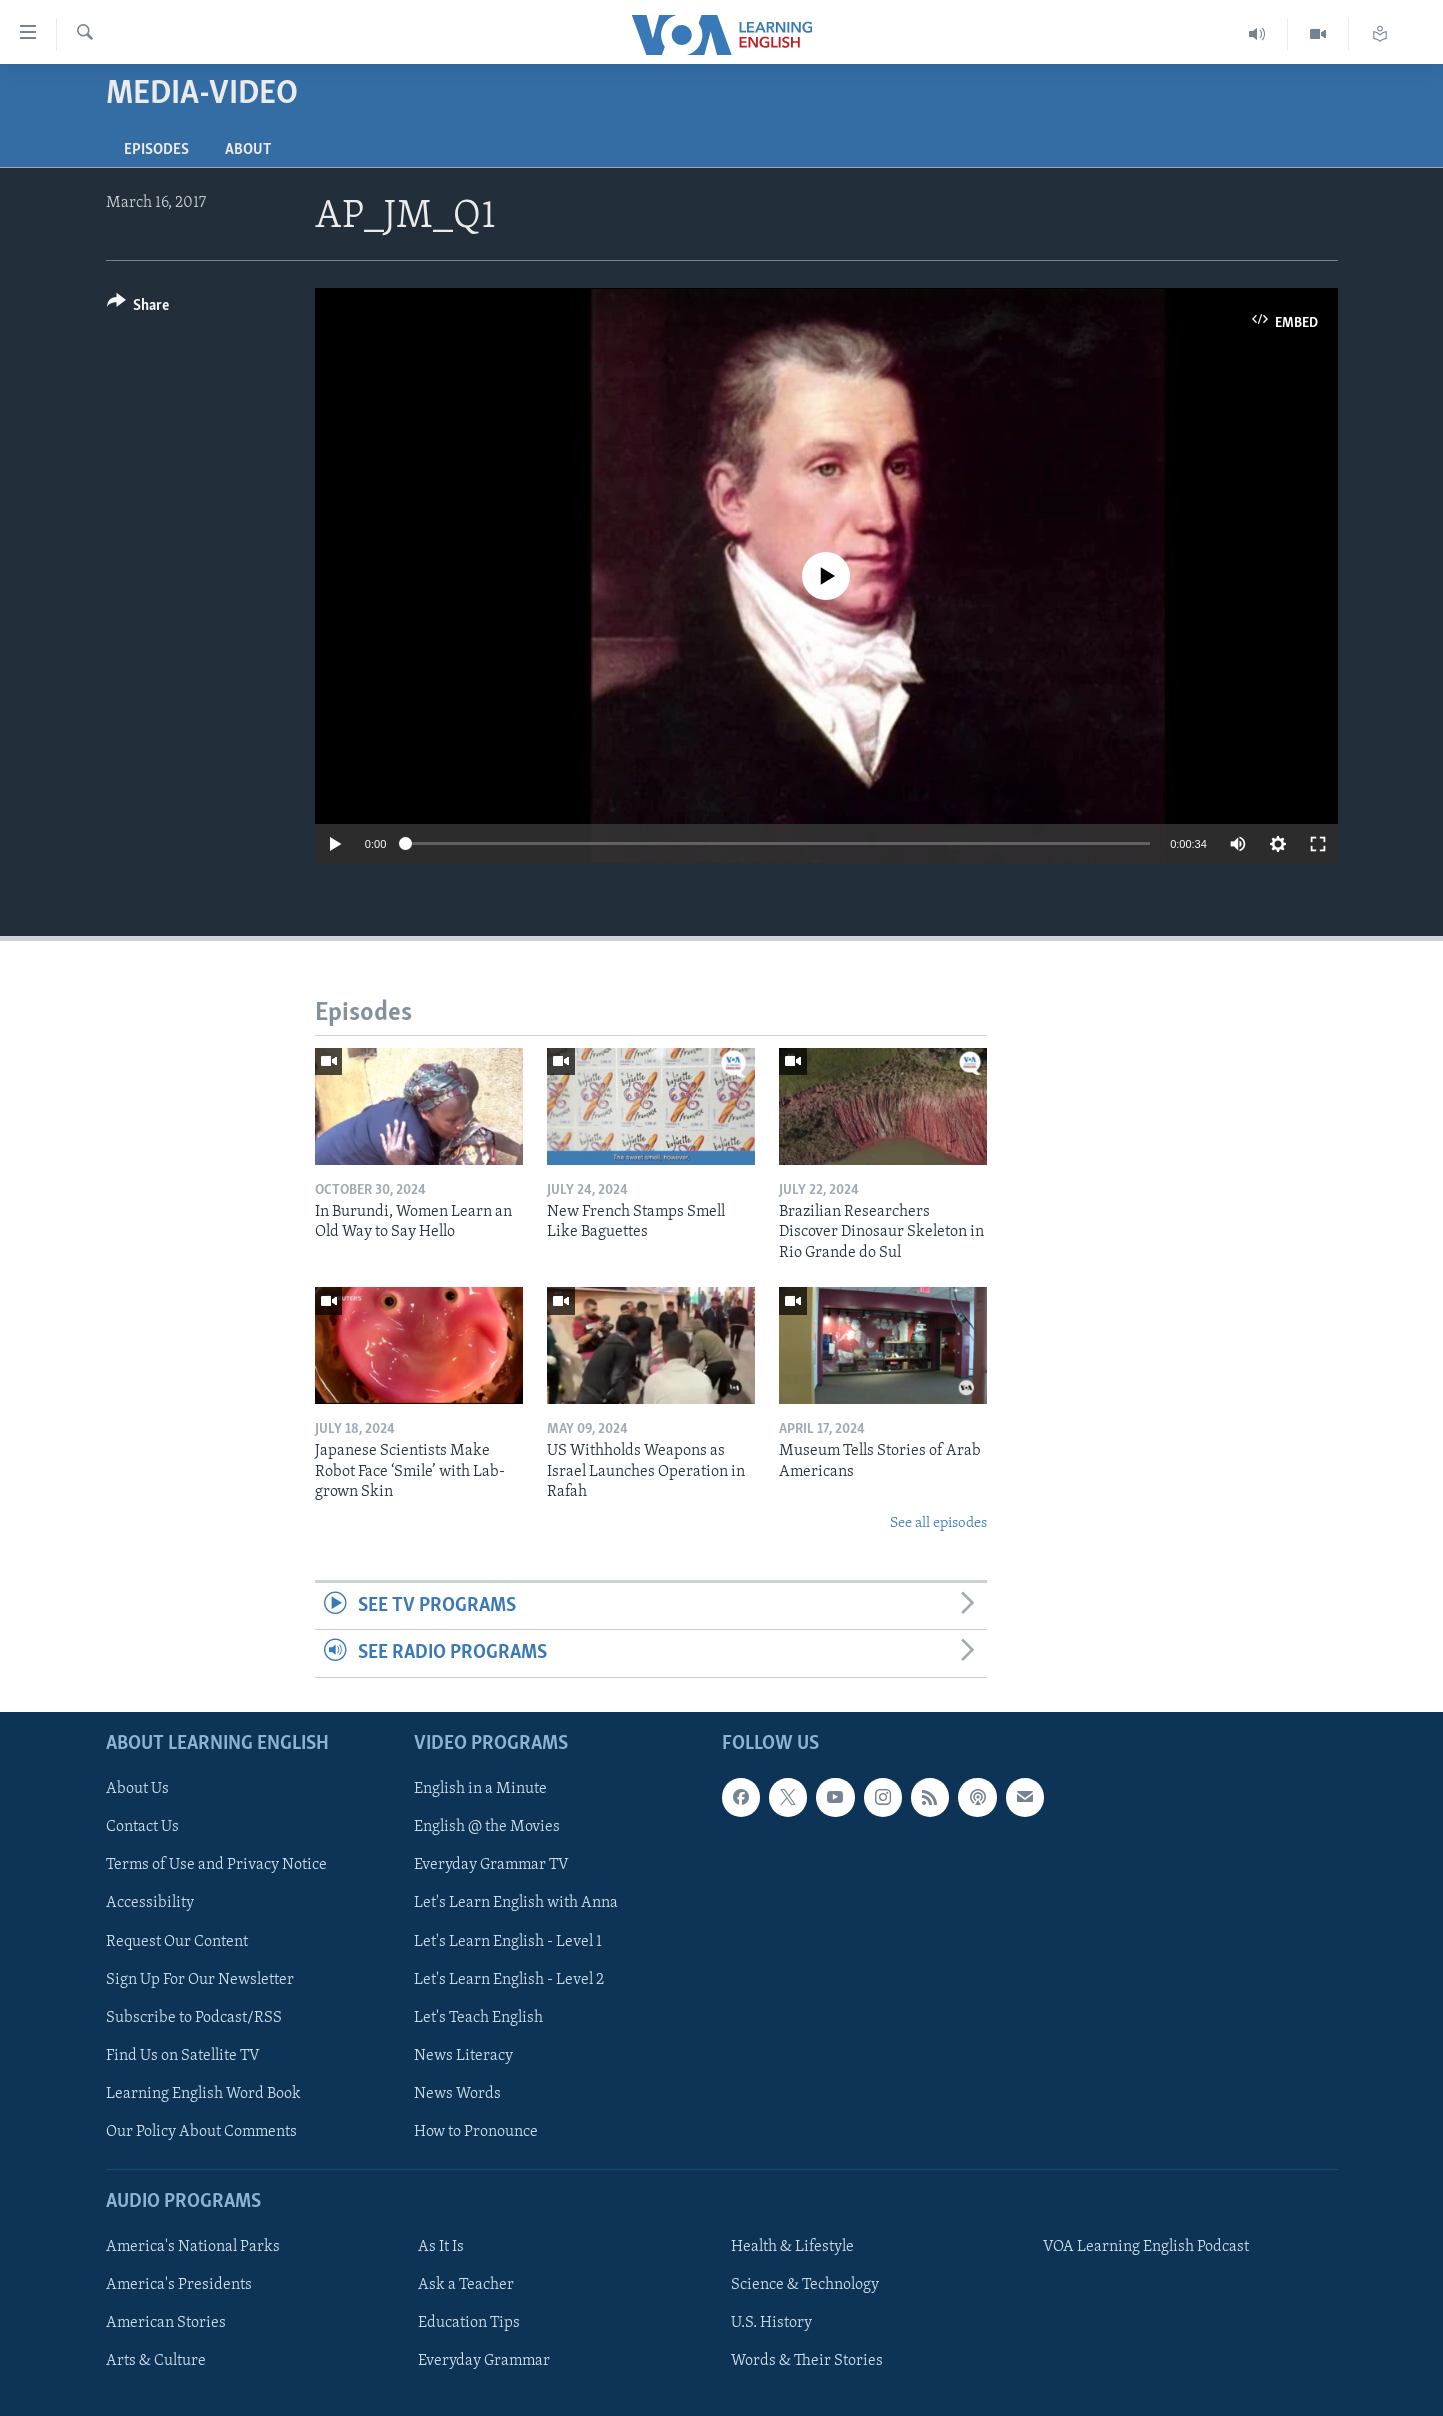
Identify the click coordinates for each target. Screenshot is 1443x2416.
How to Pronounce (476, 2131)
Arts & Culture (156, 2361)
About (248, 150)
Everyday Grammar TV (491, 1865)
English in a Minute (480, 1789)
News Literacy (463, 2055)
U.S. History (771, 2323)
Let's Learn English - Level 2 (509, 1979)
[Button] (138, 308)
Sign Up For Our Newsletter (200, 1979)
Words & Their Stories (807, 2361)
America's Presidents (179, 2285)
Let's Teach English (478, 2017)
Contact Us (142, 1827)
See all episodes (938, 1523)
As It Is (441, 2247)
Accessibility (150, 1903)
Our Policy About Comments (201, 2131)
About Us (137, 1789)
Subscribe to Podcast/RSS (194, 2017)
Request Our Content (177, 1941)
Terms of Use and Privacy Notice (216, 1865)
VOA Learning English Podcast (1146, 2247)
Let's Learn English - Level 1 (508, 1941)
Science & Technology (805, 2285)
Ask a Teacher (466, 2285)
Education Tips (469, 2323)
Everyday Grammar (484, 2361)
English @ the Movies (487, 1827)
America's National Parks (193, 2247)
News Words (457, 2093)
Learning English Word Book (203, 2093)
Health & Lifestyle (792, 2247)
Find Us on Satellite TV (183, 2055)
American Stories (166, 2323)
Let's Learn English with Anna (516, 1903)
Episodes (156, 150)
